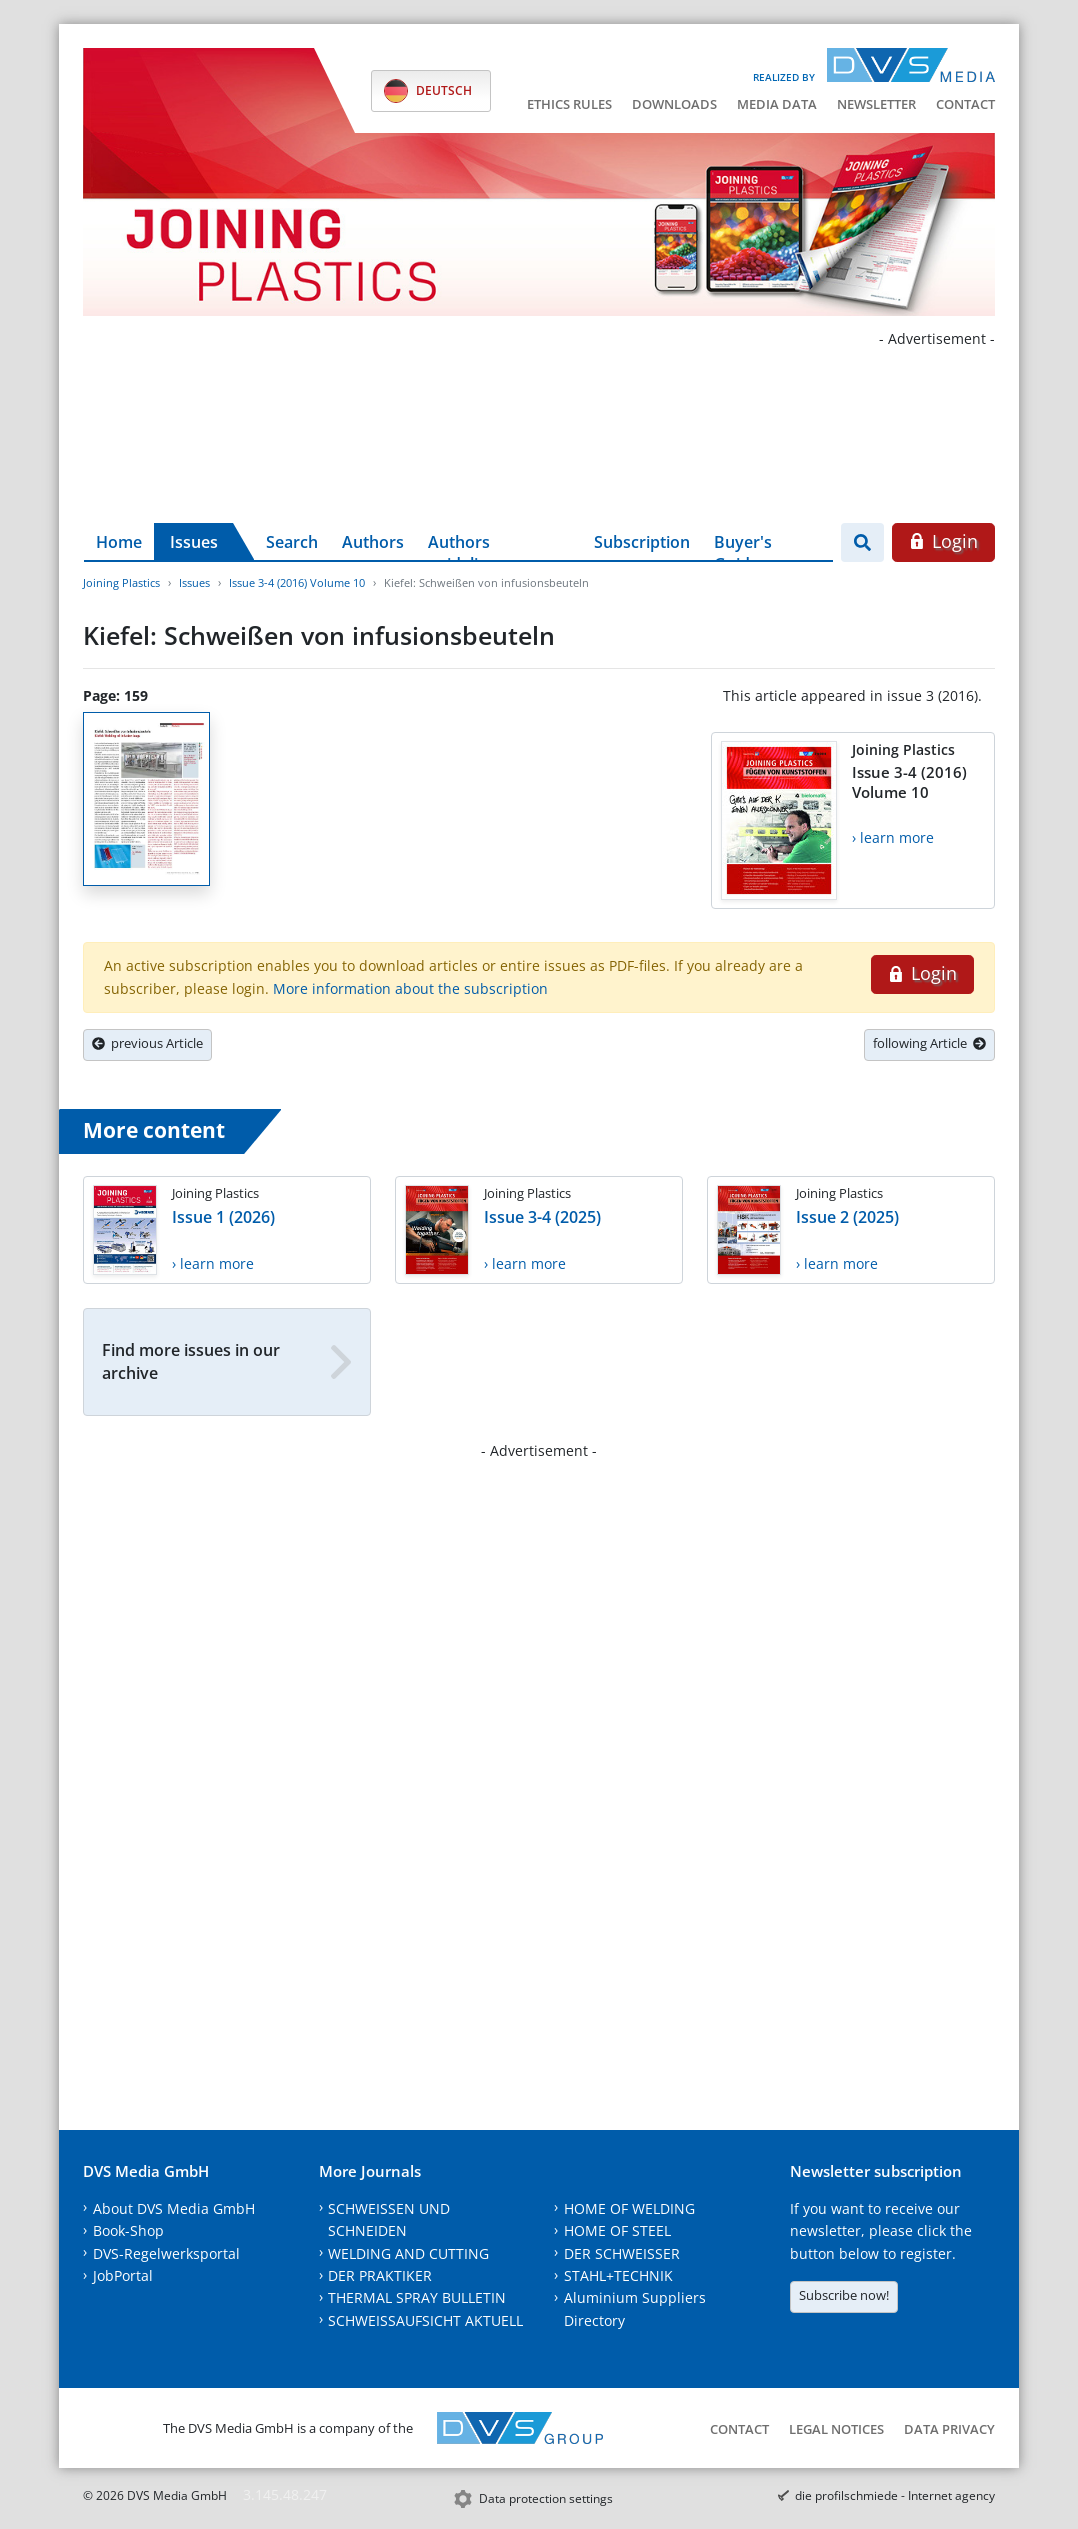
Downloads (674, 104)
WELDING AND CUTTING (408, 2253)
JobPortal (123, 2275)
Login (943, 541)
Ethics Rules (569, 104)
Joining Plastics (121, 582)
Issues (194, 542)
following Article (929, 1043)
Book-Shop (128, 2230)
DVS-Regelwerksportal (166, 2253)
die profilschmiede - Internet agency (895, 2495)
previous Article (147, 1043)
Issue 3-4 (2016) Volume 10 (297, 582)
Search (292, 542)
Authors (373, 542)
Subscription (642, 542)
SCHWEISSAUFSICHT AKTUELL (425, 2320)
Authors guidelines (466, 546)
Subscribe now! (844, 2295)
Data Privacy (949, 2429)
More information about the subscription (410, 988)
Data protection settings (546, 2498)
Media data (777, 104)
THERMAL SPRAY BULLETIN (417, 2297)
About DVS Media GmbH (174, 2208)
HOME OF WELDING (629, 2208)
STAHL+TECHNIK (618, 2275)
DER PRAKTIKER (380, 2275)
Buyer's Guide (743, 546)
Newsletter (876, 104)
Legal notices (836, 2429)
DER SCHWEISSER (622, 2253)
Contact (965, 104)
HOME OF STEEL (617, 2230)
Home (119, 542)
